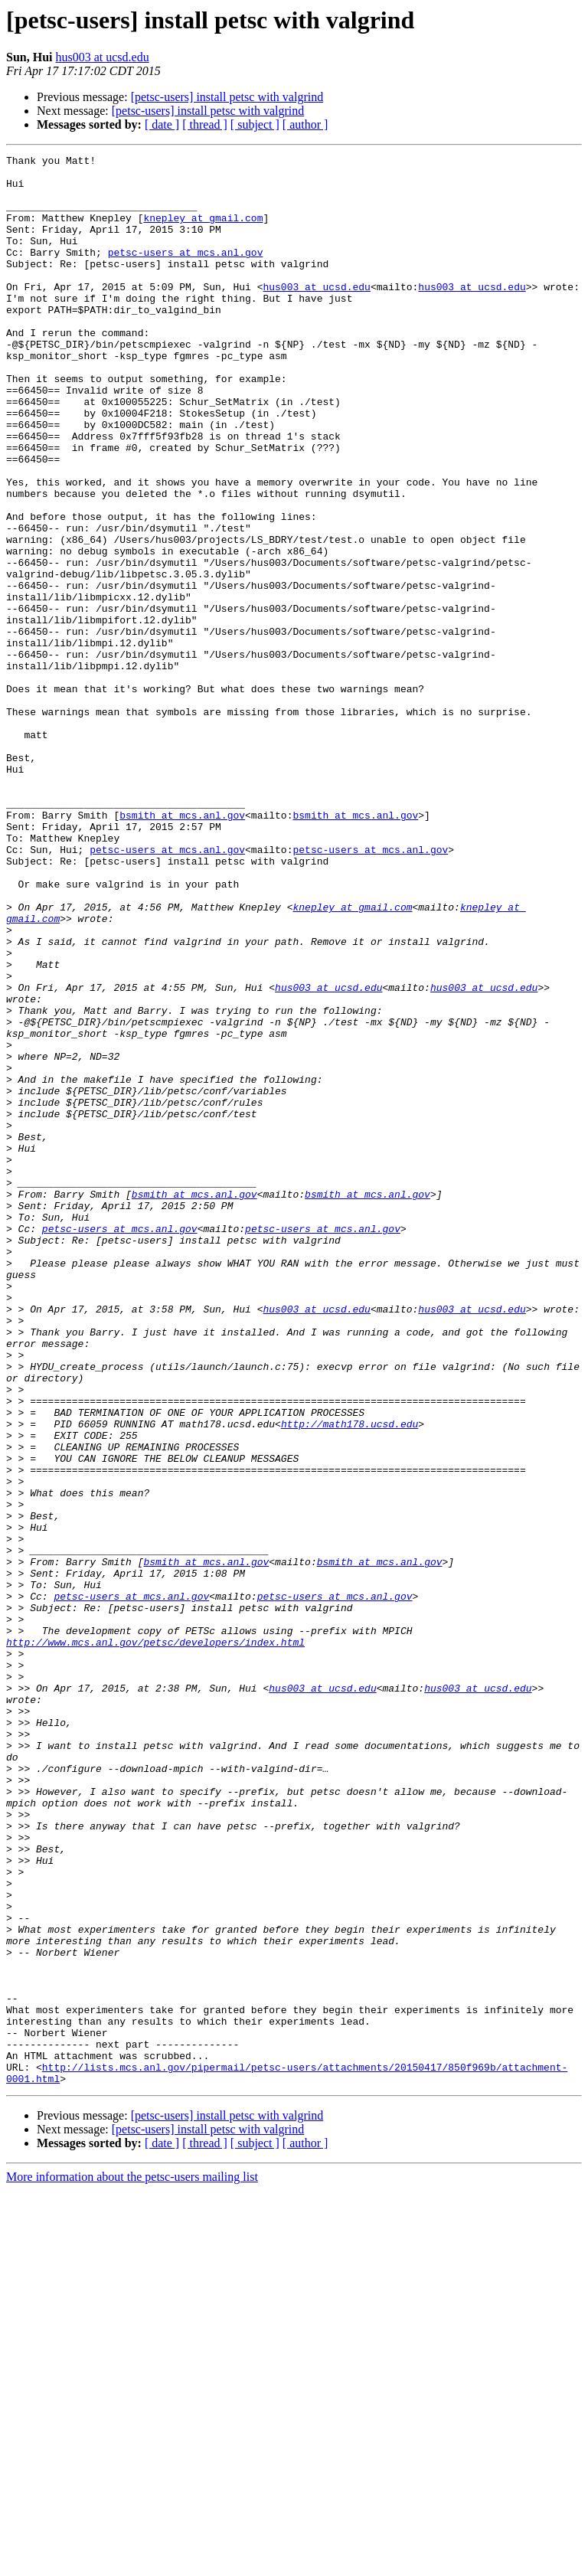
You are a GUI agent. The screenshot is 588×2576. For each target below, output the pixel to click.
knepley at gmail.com (203, 231)
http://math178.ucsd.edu (349, 1678)
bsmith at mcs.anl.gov (182, 948)
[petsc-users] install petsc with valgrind (227, 96)
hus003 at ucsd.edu (102, 57)
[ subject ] (254, 124)
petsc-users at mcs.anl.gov (185, 273)
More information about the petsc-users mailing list (132, 2562)
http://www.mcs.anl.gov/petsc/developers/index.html (155, 1940)
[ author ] (305, 124)
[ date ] (162, 124)
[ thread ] (204, 124)
